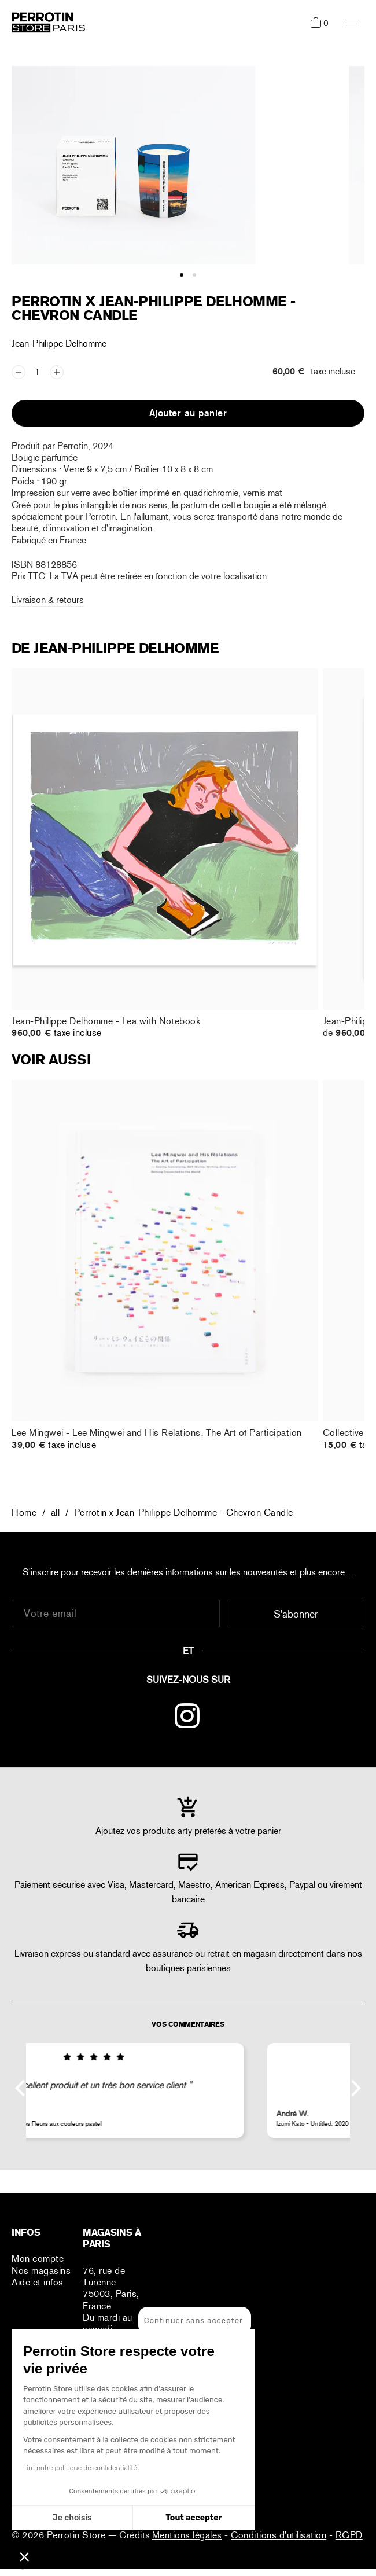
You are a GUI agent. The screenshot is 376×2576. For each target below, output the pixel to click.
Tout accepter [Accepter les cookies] (193, 2518)
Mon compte (38, 2258)
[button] (24, 2556)
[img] (188, 2057)
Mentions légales (187, 2535)
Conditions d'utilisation (278, 2535)
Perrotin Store (78, 2535)
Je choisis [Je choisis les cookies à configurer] (72, 2518)
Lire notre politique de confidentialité (80, 2468)
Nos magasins (41, 2271)
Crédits (134, 2535)
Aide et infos (38, 2282)
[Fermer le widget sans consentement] (194, 2321)
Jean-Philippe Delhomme (59, 343)
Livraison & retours (48, 600)
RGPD (349, 2535)
